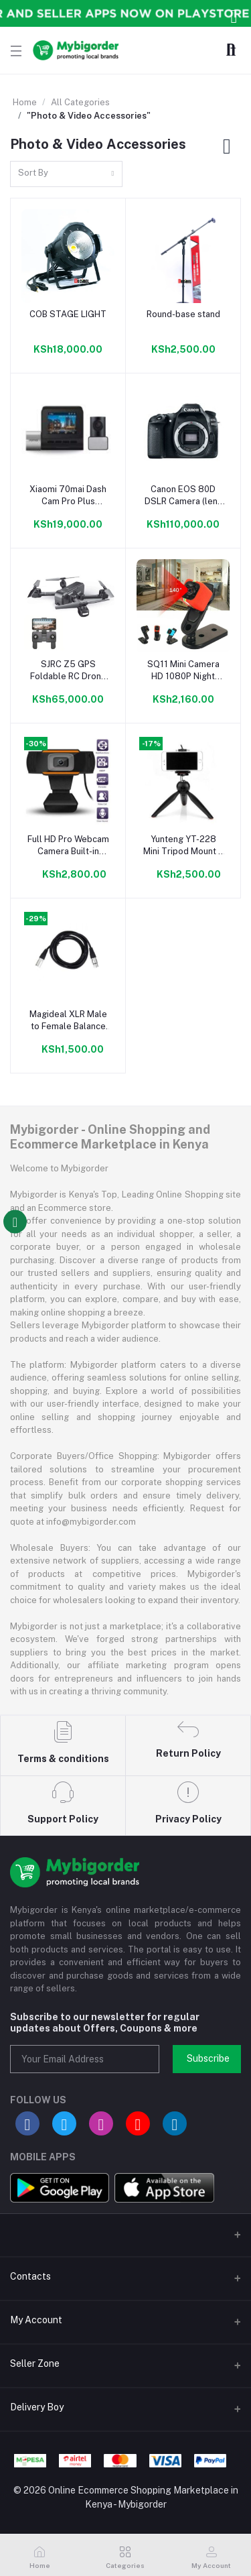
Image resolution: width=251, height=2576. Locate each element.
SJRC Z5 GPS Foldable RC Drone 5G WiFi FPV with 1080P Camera (68, 671)
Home (25, 102)
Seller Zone (35, 2363)
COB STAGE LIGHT (67, 314)
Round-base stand (183, 314)
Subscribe (208, 2058)
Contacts (30, 2276)
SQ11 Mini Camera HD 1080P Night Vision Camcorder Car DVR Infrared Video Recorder (183, 671)
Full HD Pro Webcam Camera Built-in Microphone (68, 846)
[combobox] (66, 174)
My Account (36, 2320)
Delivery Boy (37, 2407)
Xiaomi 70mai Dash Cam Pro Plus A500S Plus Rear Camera (67, 496)
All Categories (80, 102)
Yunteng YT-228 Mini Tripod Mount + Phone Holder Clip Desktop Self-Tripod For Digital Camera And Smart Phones (183, 846)
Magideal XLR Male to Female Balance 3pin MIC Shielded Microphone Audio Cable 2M (68, 1021)
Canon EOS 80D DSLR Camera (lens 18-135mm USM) (183, 496)
